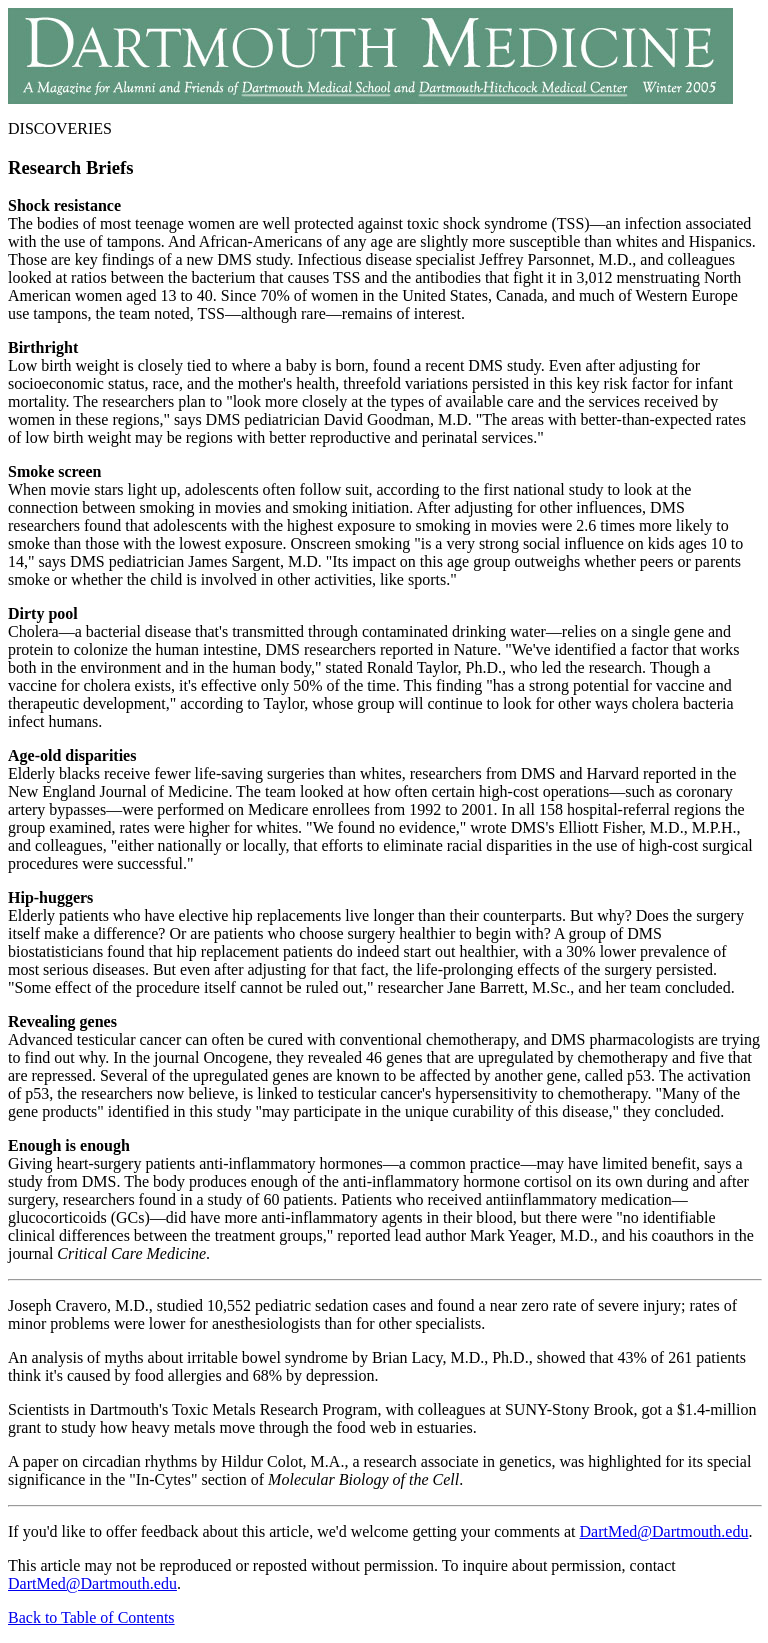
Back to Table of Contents (91, 1617)
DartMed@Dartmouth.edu (664, 1531)
